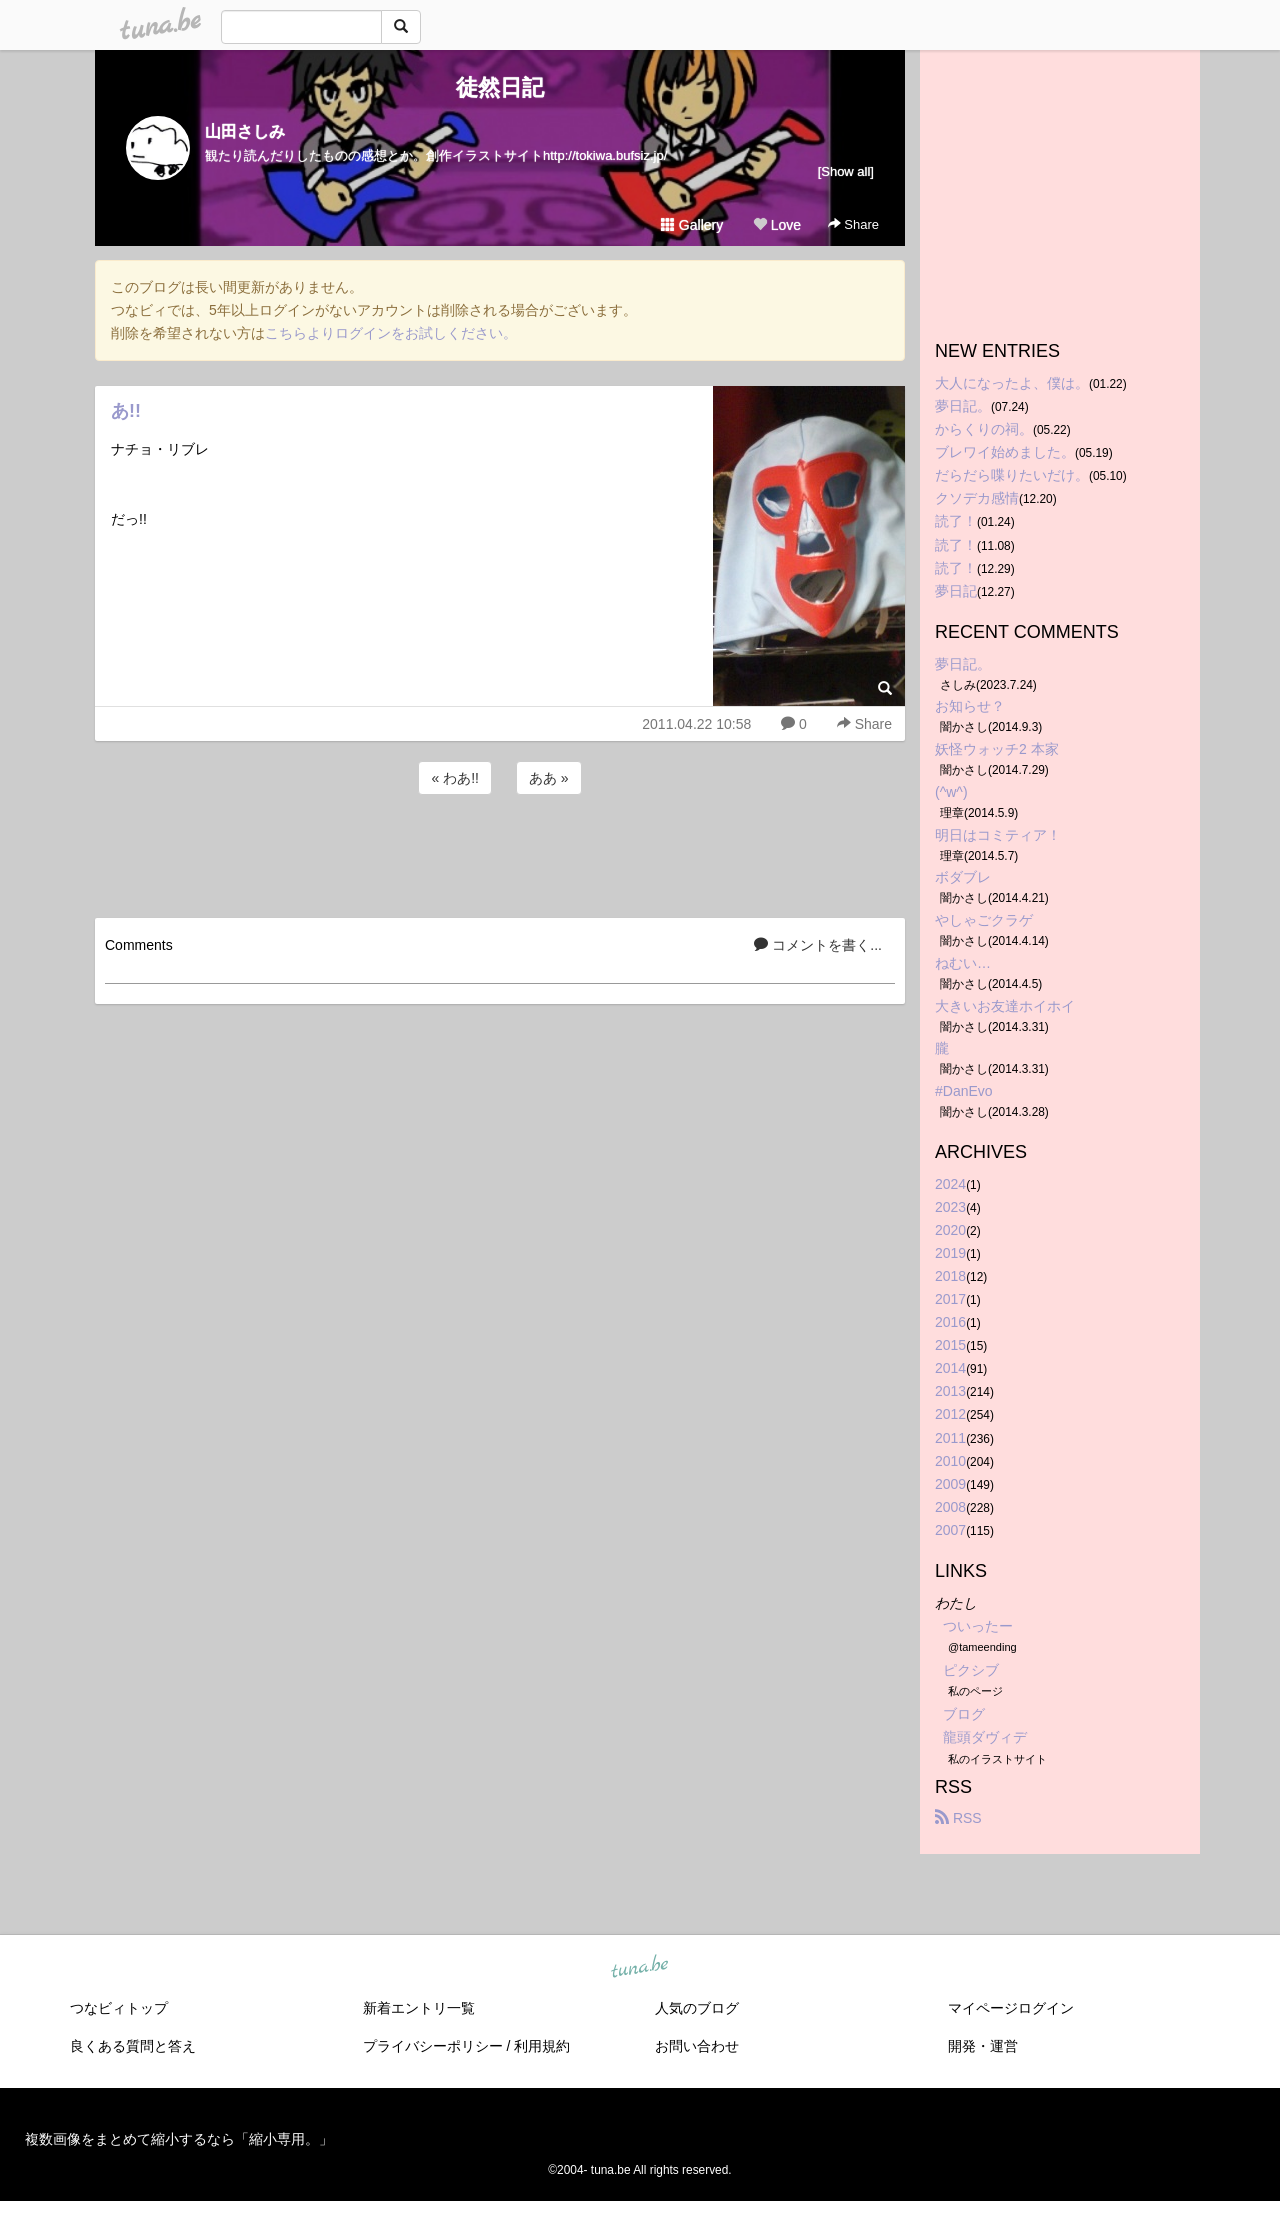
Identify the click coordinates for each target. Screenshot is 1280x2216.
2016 (950, 1322)
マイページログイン (1011, 2008)
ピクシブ (971, 1670)
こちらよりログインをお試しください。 (391, 333)
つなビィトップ (119, 2008)
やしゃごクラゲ (984, 920)
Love (777, 225)
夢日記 (956, 591)
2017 (950, 1299)
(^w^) (951, 792)
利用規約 (542, 2046)
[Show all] (846, 171)
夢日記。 (963, 406)
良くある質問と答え (133, 2046)
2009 (950, 1484)
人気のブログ (697, 2008)
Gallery (692, 225)
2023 (950, 1207)
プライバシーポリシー (433, 2046)
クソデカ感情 (977, 498)
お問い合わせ (697, 2046)
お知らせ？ (970, 706)
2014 (950, 1368)
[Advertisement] (500, 853)
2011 (950, 1438)
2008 (950, 1507)
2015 (950, 1345)
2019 (950, 1253)
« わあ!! (454, 778)
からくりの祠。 (984, 429)
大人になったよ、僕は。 (1012, 383)
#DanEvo (964, 1091)
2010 (950, 1461)
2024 (950, 1184)
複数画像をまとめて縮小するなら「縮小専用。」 (179, 2139)
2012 (950, 1414)
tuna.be (639, 1967)
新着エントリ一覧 (419, 2008)
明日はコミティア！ (998, 835)
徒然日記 (500, 87)
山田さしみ (245, 131)
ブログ (964, 1714)
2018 (950, 1276)
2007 (950, 1530)
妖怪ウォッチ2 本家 (997, 749)
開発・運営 (983, 2046)
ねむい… (963, 963)
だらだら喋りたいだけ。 (1012, 475)
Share (853, 224)
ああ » (549, 778)
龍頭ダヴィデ (985, 1737)
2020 (950, 1230)
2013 (950, 1391)
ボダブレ (963, 877)
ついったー (978, 1626)
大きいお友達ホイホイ (1005, 1006)
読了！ (956, 521)
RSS (958, 1818)
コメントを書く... (818, 945)
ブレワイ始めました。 (1005, 452)
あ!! (126, 411)
